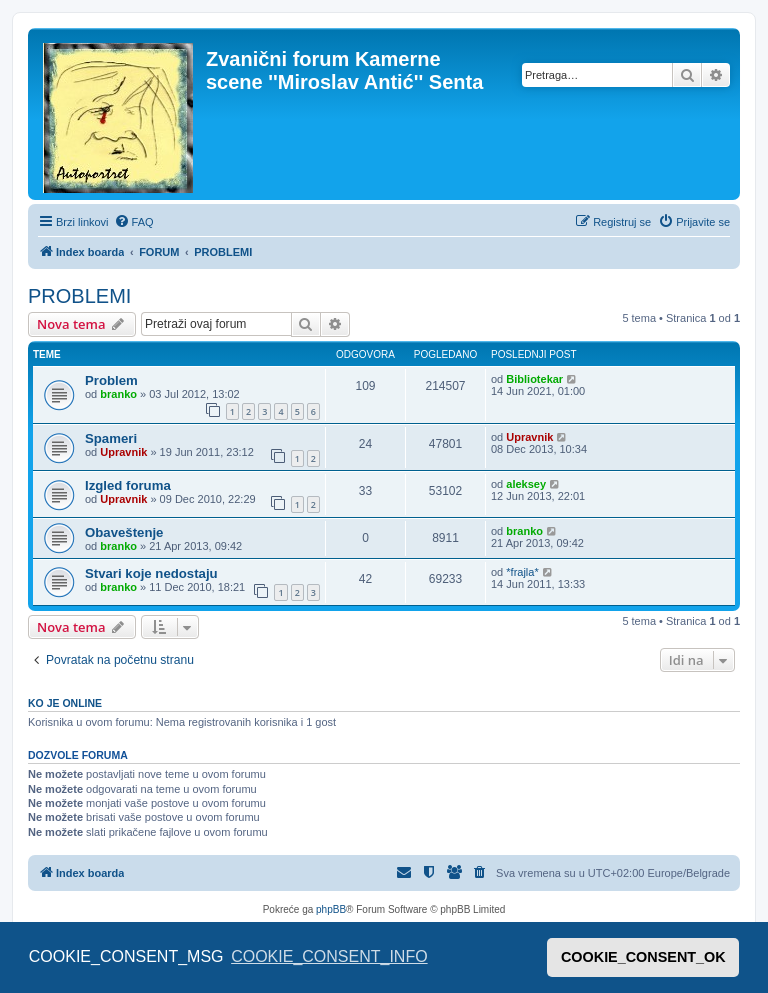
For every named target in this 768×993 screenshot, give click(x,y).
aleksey (526, 484)
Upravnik (123, 452)
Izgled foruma (128, 485)
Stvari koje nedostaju (151, 573)
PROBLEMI (79, 296)
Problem (111, 380)
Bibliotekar (534, 379)
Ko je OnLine (65, 703)
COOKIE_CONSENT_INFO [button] (329, 956)
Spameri (111, 438)
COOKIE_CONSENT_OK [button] (643, 957)
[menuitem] (134, 222)
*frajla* (522, 572)
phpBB (331, 909)
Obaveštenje (124, 532)
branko (118, 394)
